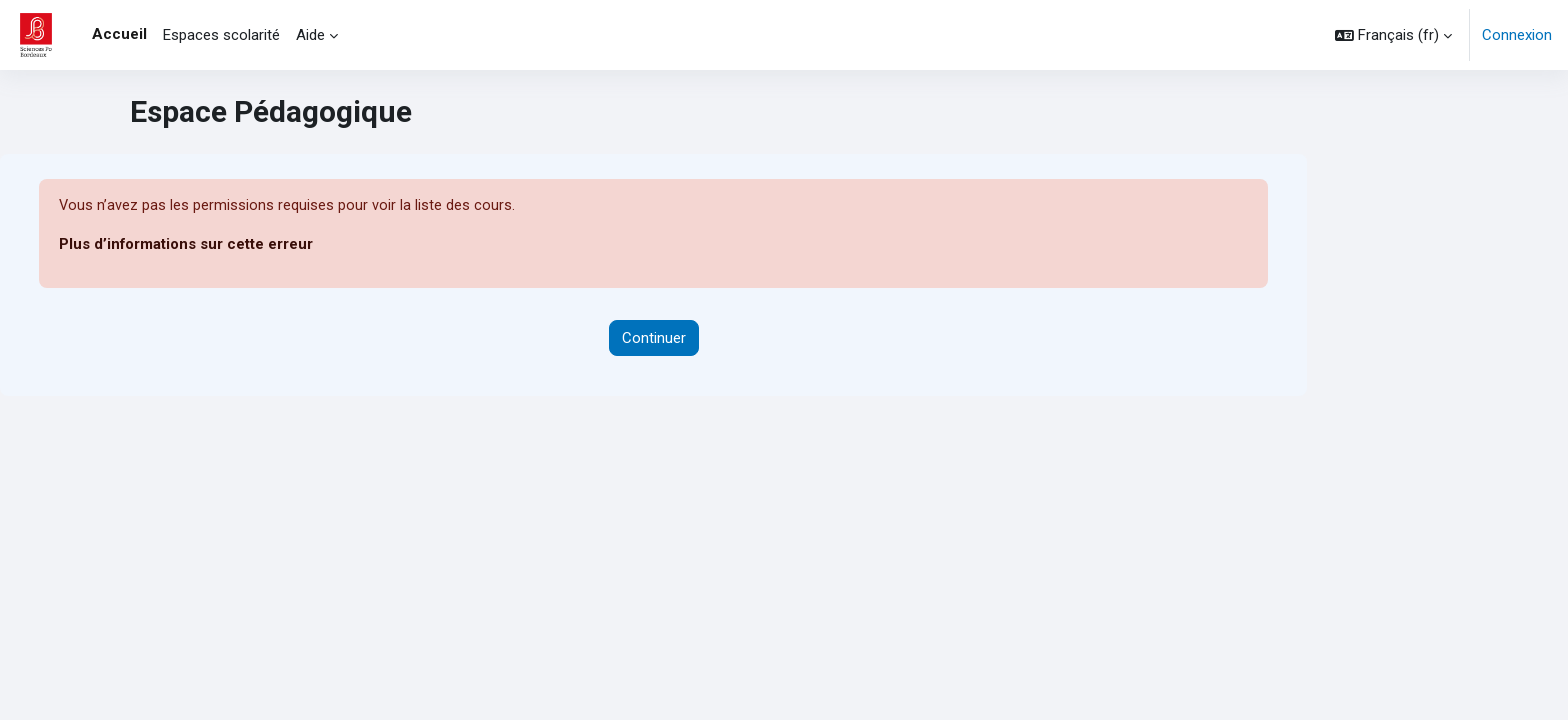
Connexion (1517, 35)
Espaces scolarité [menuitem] (221, 35)
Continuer (654, 338)
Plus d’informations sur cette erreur (186, 245)
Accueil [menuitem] (119, 34)
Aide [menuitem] (310, 35)
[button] (1393, 35)
